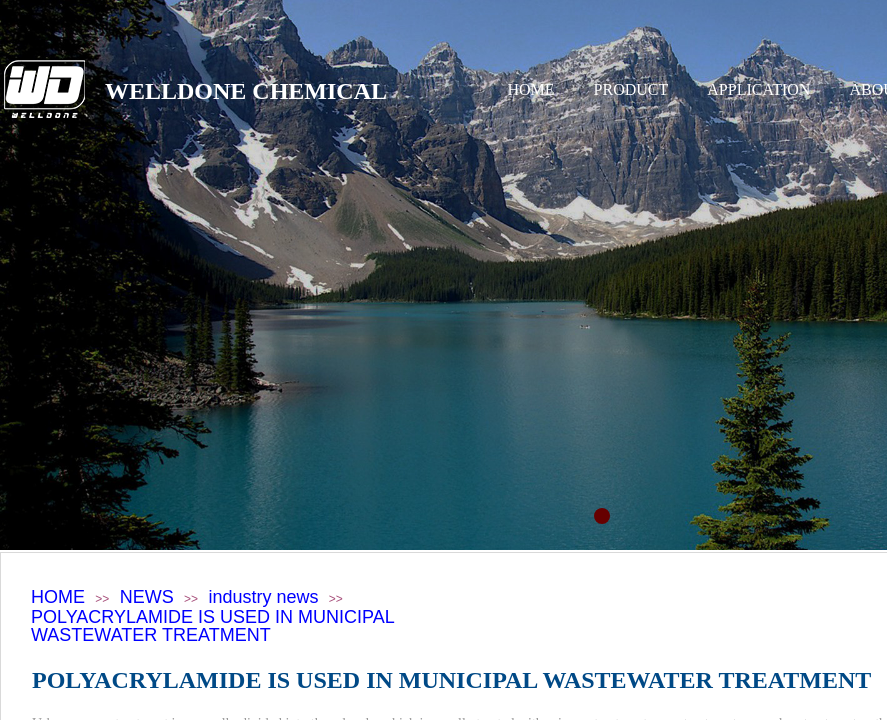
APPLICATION (758, 89)
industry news (263, 597)
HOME (531, 89)
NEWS (147, 597)
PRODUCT (631, 89)
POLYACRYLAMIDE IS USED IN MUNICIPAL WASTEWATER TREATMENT (212, 626)
